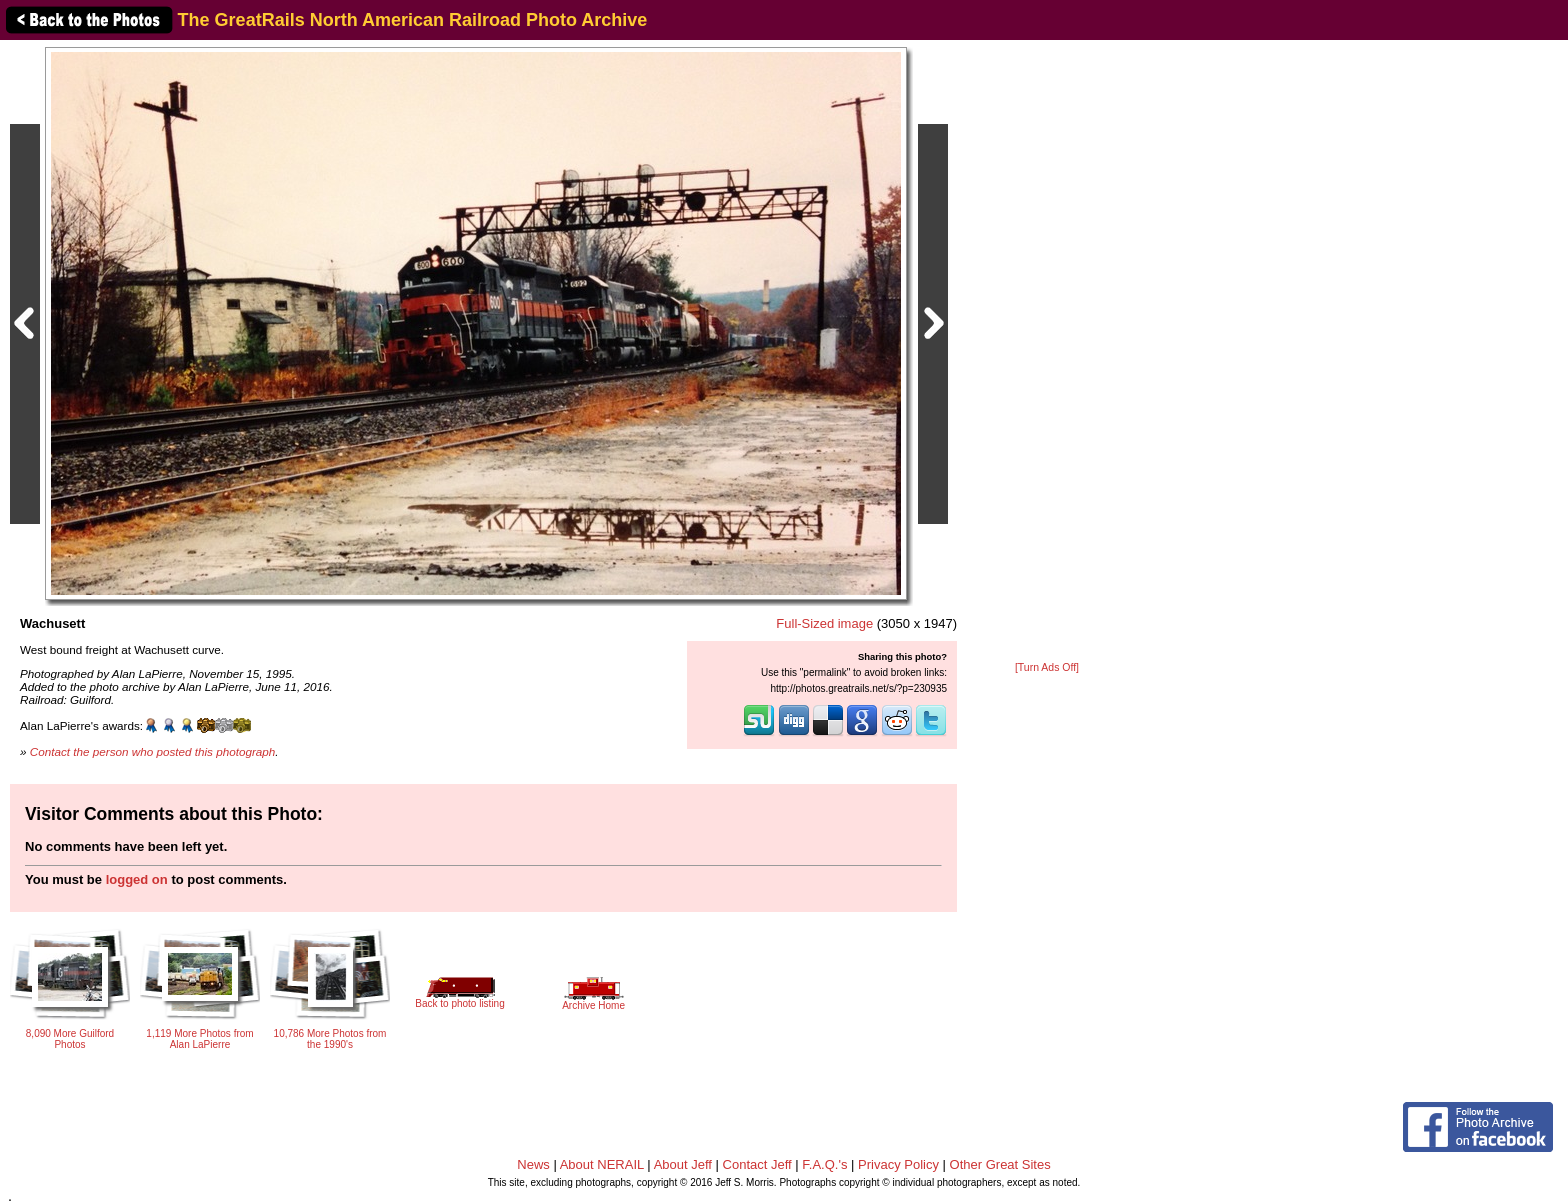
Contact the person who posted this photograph (153, 751)
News (533, 1164)
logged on (137, 879)
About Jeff (683, 1164)
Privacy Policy (898, 1164)
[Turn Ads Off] (1047, 667)
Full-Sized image (824, 623)
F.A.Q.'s (824, 1164)
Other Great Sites (1000, 1164)
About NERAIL (602, 1164)
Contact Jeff (757, 1164)
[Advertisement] (1047, 352)
